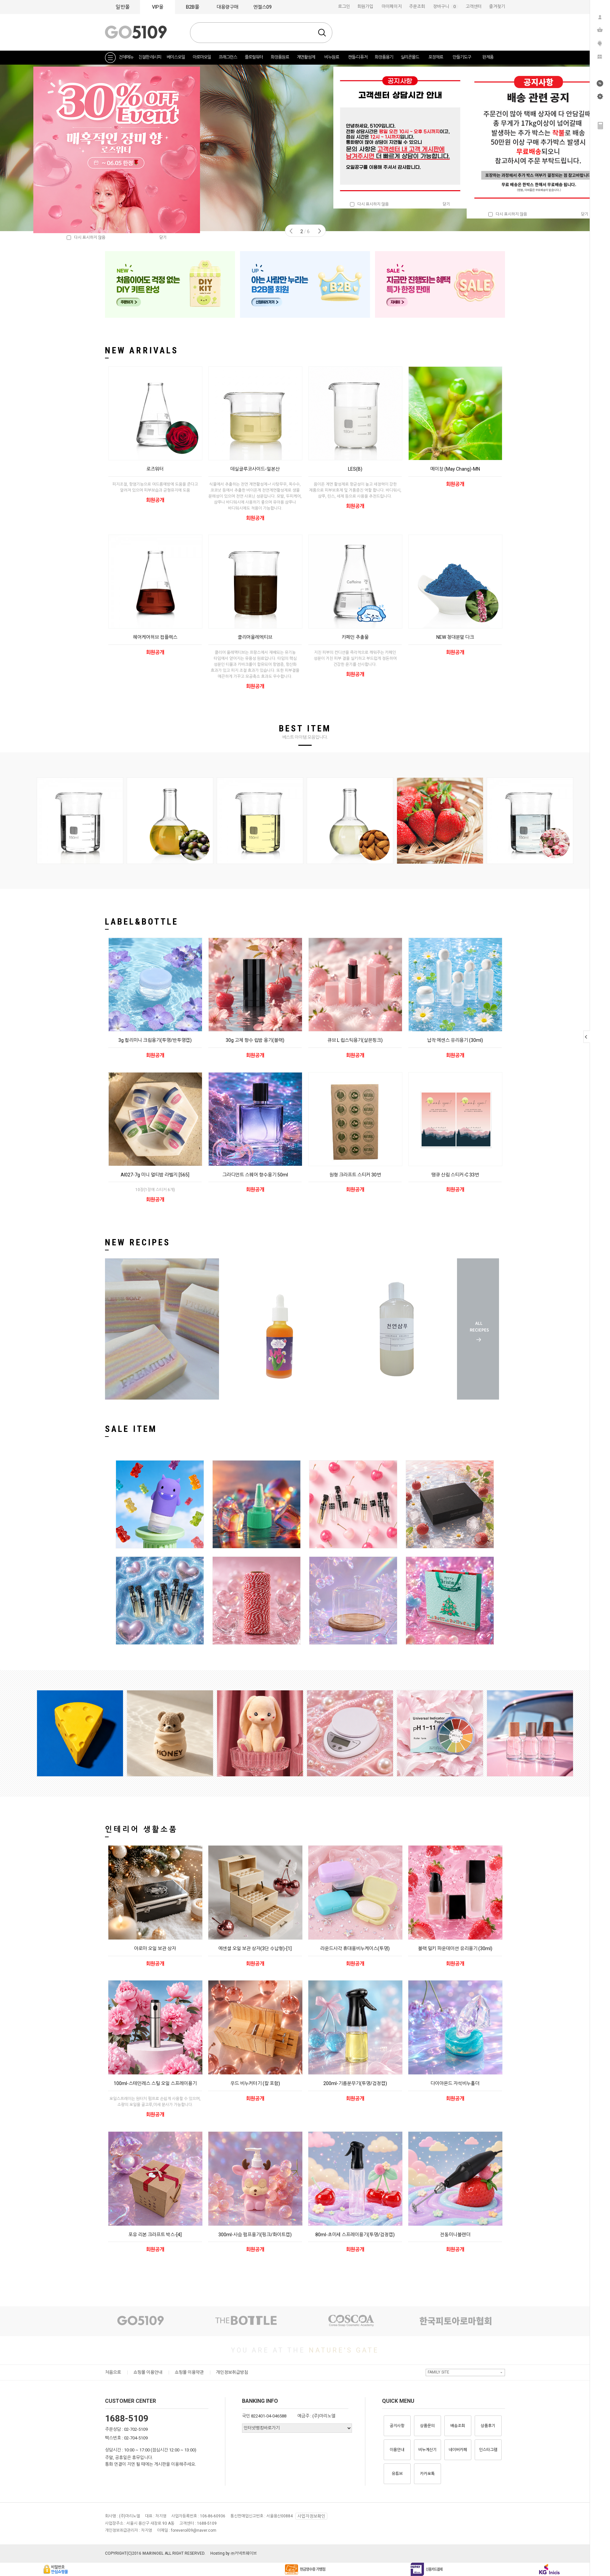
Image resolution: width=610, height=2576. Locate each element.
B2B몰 (192, 7)
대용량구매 (227, 7)
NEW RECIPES (137, 1242)
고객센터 (474, 6)
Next (319, 230)
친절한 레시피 (149, 57)
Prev (291, 230)
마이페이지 (392, 6)
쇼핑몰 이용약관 (189, 2372)
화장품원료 (280, 57)
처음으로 (113, 2372)
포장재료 (435, 57)
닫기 (446, 204)
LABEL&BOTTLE (141, 922)
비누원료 (331, 57)
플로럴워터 (254, 57)
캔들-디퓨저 (357, 57)
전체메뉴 (126, 57)
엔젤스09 (262, 7)
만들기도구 (462, 57)
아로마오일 (202, 57)
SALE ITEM (131, 1429)
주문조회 (417, 6)
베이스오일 (176, 57)
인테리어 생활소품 (141, 1829)
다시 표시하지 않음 (369, 204)
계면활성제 (306, 57)
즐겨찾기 (497, 6)
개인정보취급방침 (232, 2372)
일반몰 (123, 7)
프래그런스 (228, 57)
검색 (322, 33)
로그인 (344, 6)
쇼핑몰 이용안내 (147, 2372)
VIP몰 (157, 7)
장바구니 (445, 6)
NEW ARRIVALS (141, 350)
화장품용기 (384, 57)
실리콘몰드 (410, 57)
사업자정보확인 (311, 2516)
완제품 (487, 57)
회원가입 (365, 6)
